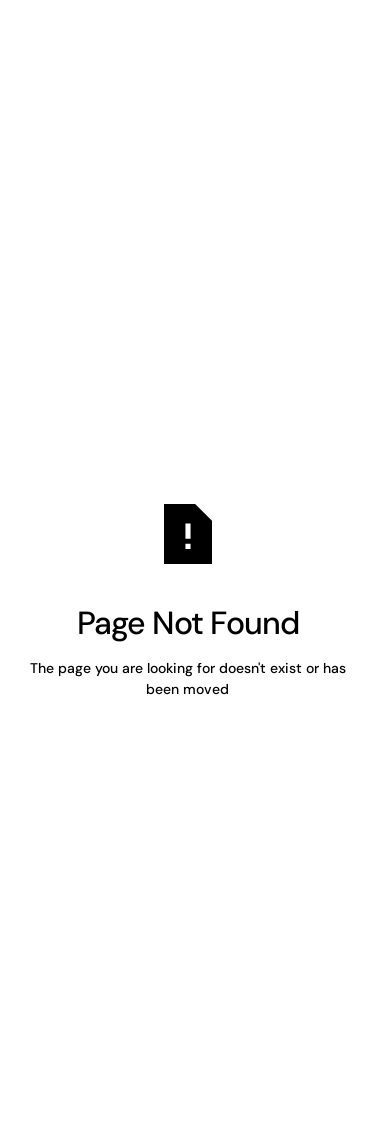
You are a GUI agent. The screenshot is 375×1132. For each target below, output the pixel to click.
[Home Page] (94, 48)
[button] (313, 48)
